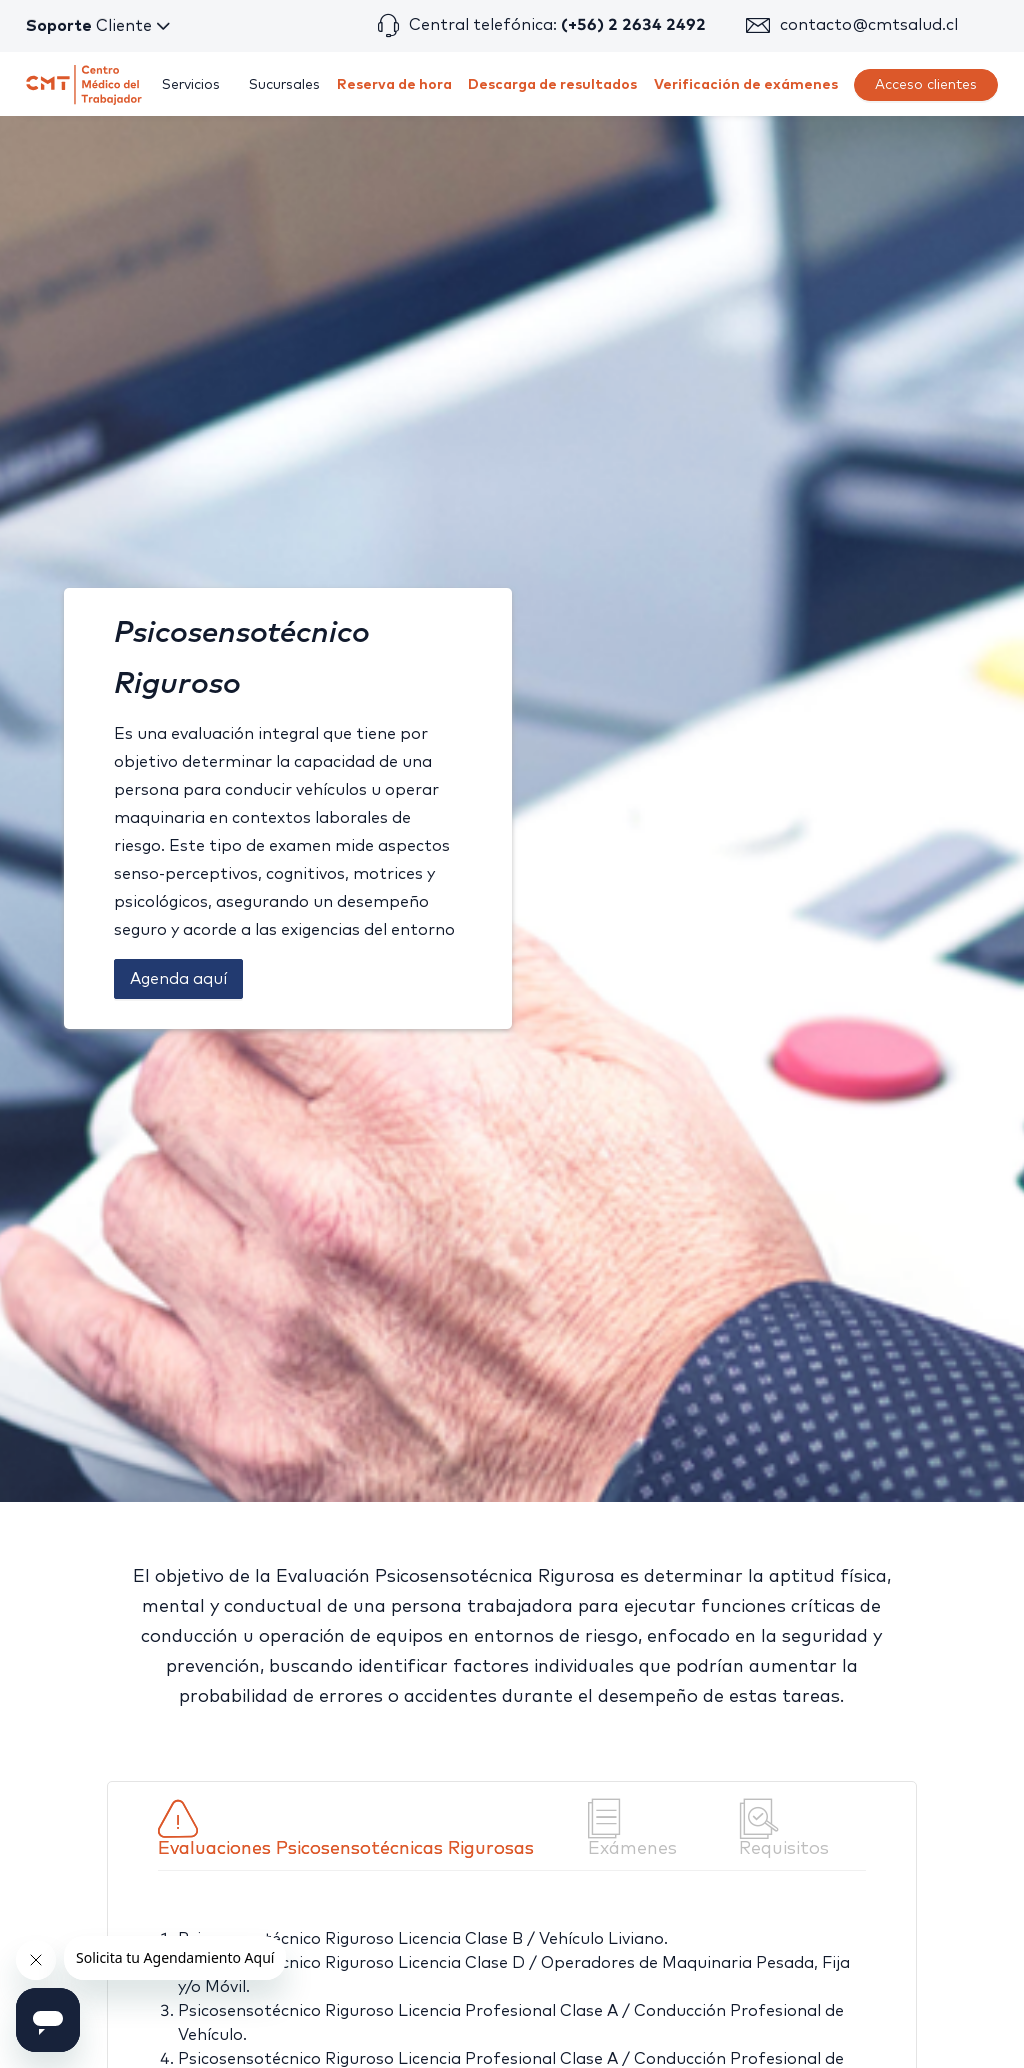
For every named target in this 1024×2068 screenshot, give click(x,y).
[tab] (357, 1829)
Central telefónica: (557, 25)
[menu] (572, 84)
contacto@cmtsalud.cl (869, 25)
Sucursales (284, 85)
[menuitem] (191, 85)
